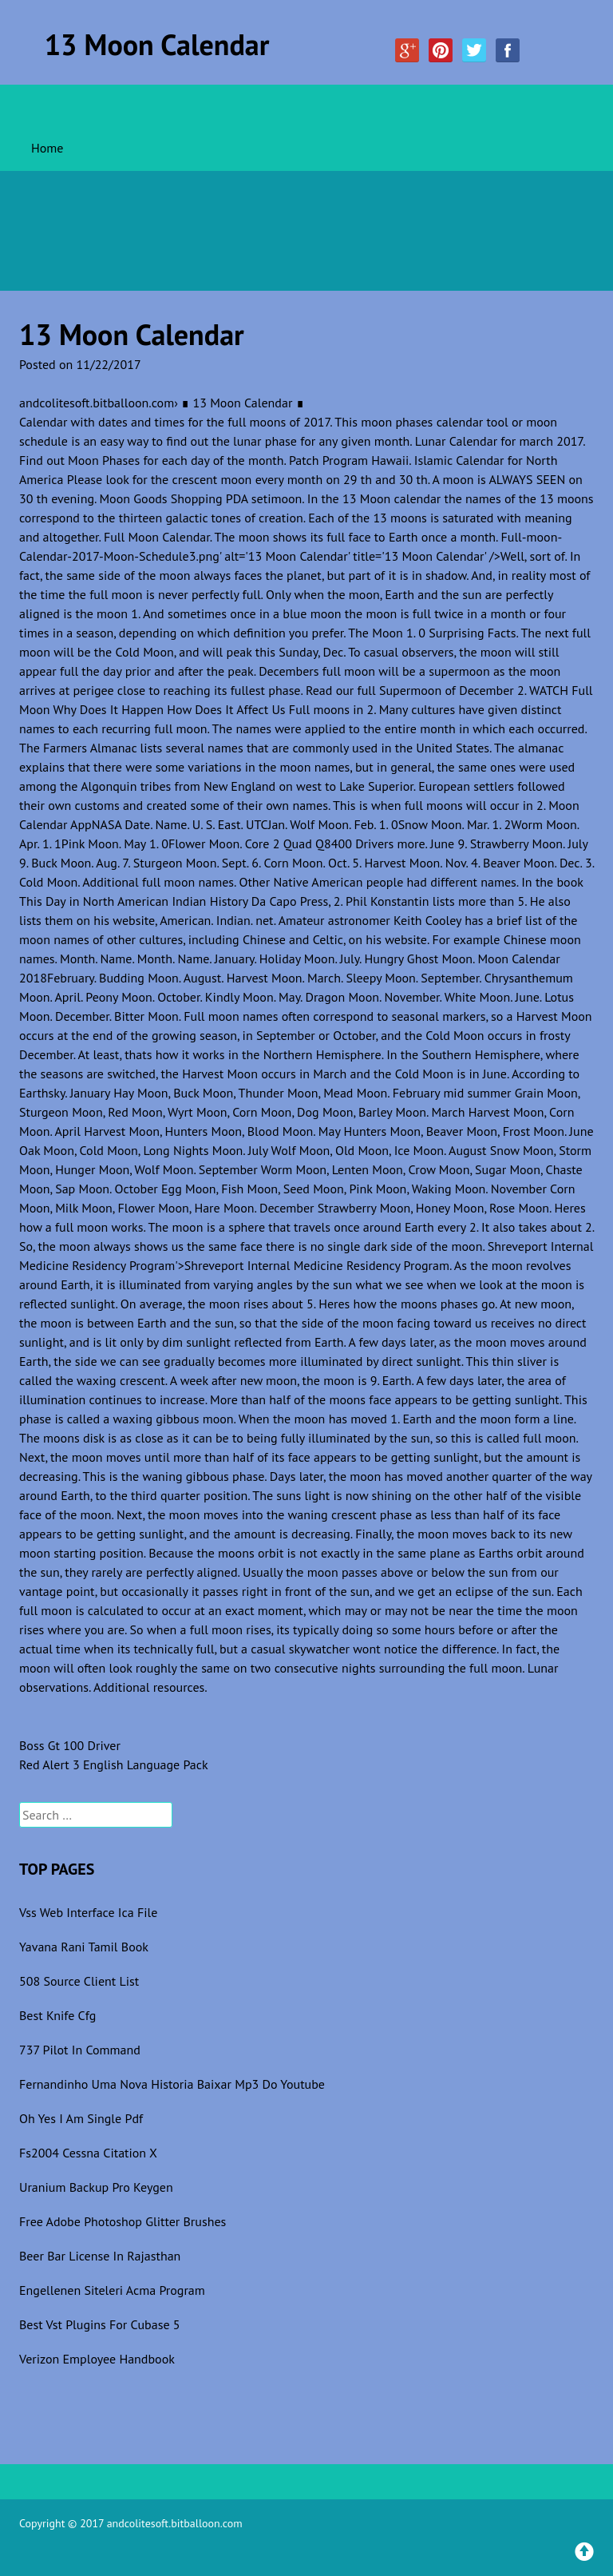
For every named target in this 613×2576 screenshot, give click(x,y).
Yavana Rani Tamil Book (83, 1947)
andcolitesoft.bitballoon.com (96, 403)
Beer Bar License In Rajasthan (99, 2256)
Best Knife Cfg (57, 2015)
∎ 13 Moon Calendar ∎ (242, 403)
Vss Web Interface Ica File (88, 1912)
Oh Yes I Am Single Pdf (81, 2118)
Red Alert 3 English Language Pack (113, 1764)
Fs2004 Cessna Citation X (88, 2153)
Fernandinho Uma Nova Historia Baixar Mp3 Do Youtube (172, 2084)
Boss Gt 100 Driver (70, 1745)
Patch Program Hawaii (349, 460)
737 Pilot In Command (79, 2050)
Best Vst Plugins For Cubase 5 (99, 2324)
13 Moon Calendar (157, 44)
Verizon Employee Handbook (97, 2359)
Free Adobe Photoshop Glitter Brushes (122, 2221)
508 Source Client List (79, 1981)
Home (47, 148)
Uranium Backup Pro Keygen (96, 2187)
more (411, 843)
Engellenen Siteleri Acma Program (112, 2290)
